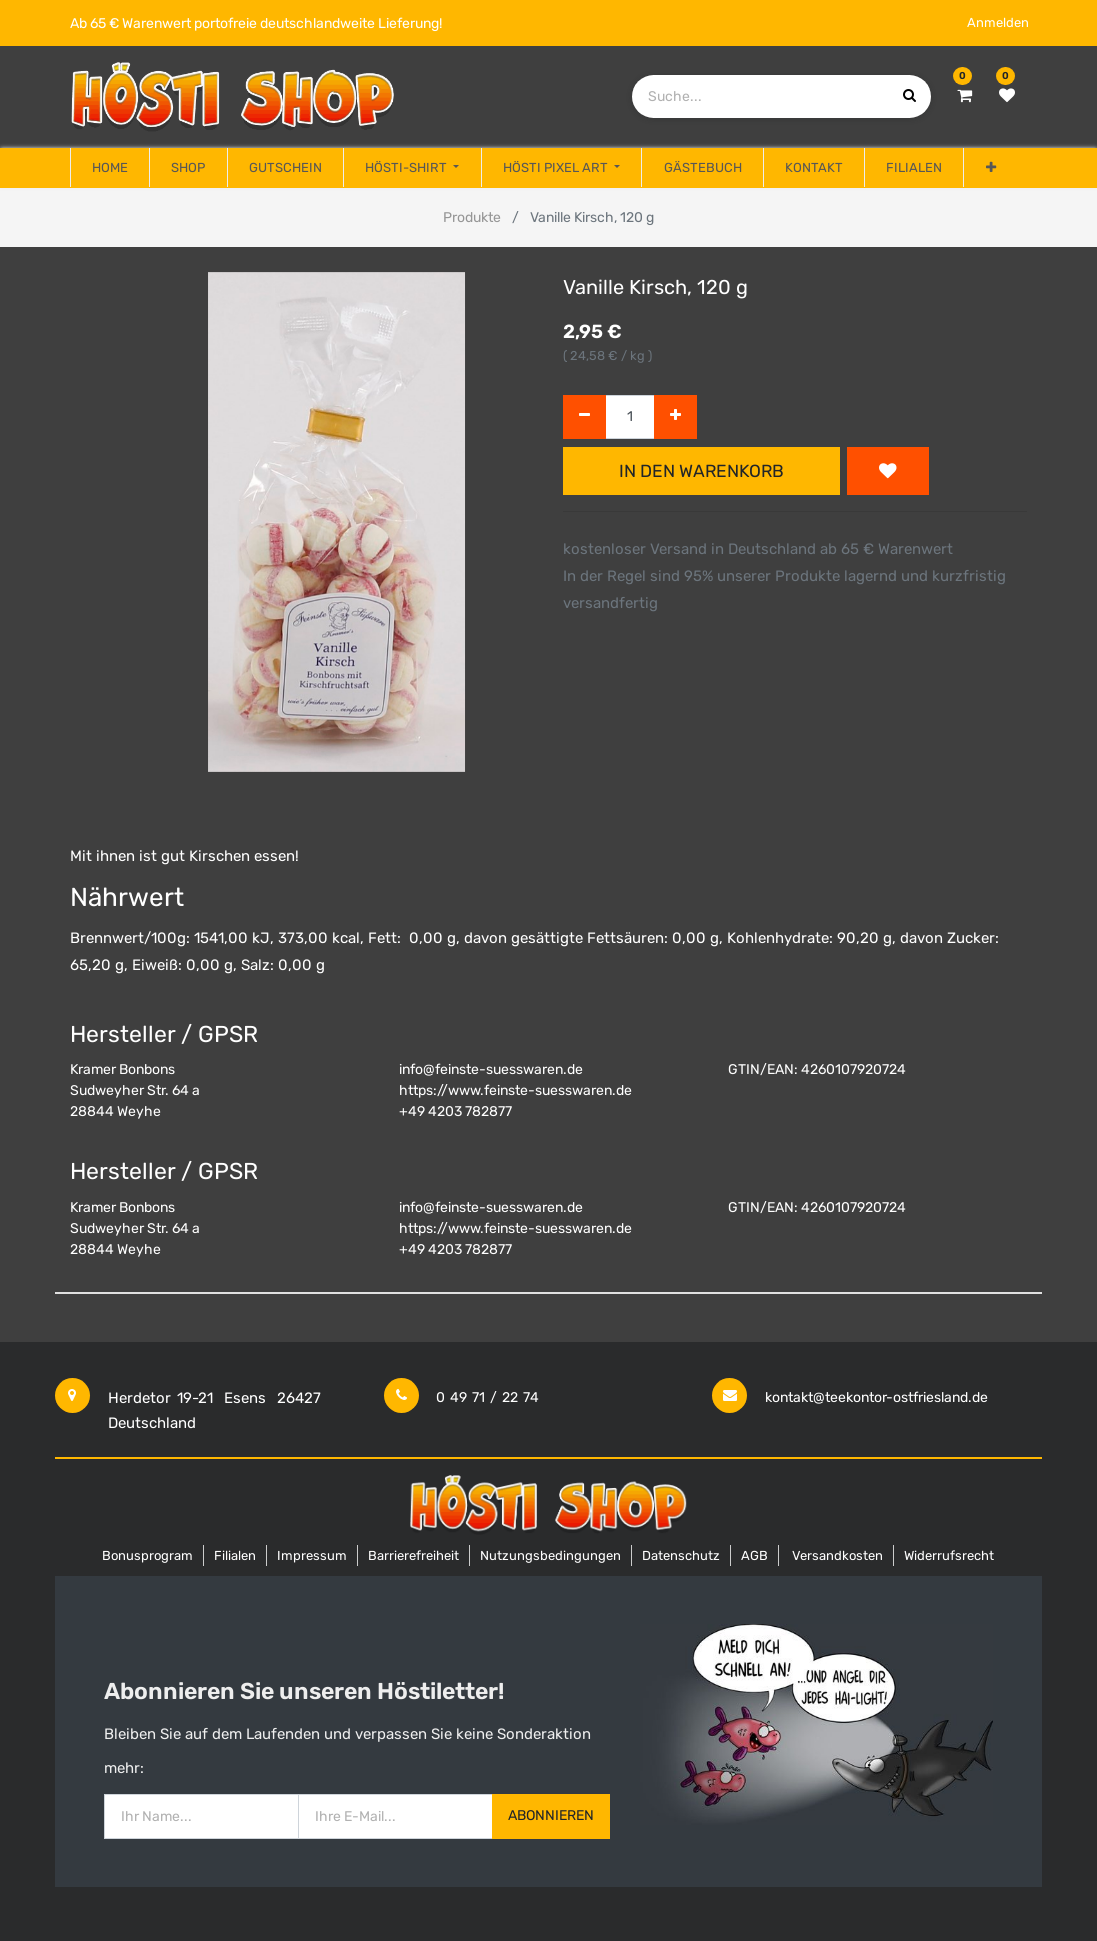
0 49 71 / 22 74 (487, 1397)
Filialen (235, 1555)
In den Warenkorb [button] (701, 471)
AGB (754, 1555)
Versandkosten (837, 1555)
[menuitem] (110, 168)
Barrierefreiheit (413, 1555)
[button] (990, 168)
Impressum (312, 1555)
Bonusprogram (147, 1555)
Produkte (472, 217)
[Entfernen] (584, 417)
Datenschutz (681, 1555)
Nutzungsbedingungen (550, 1555)
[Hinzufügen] (675, 417)
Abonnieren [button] (551, 1815)
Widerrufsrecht (949, 1555)
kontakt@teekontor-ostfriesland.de (876, 1397)
